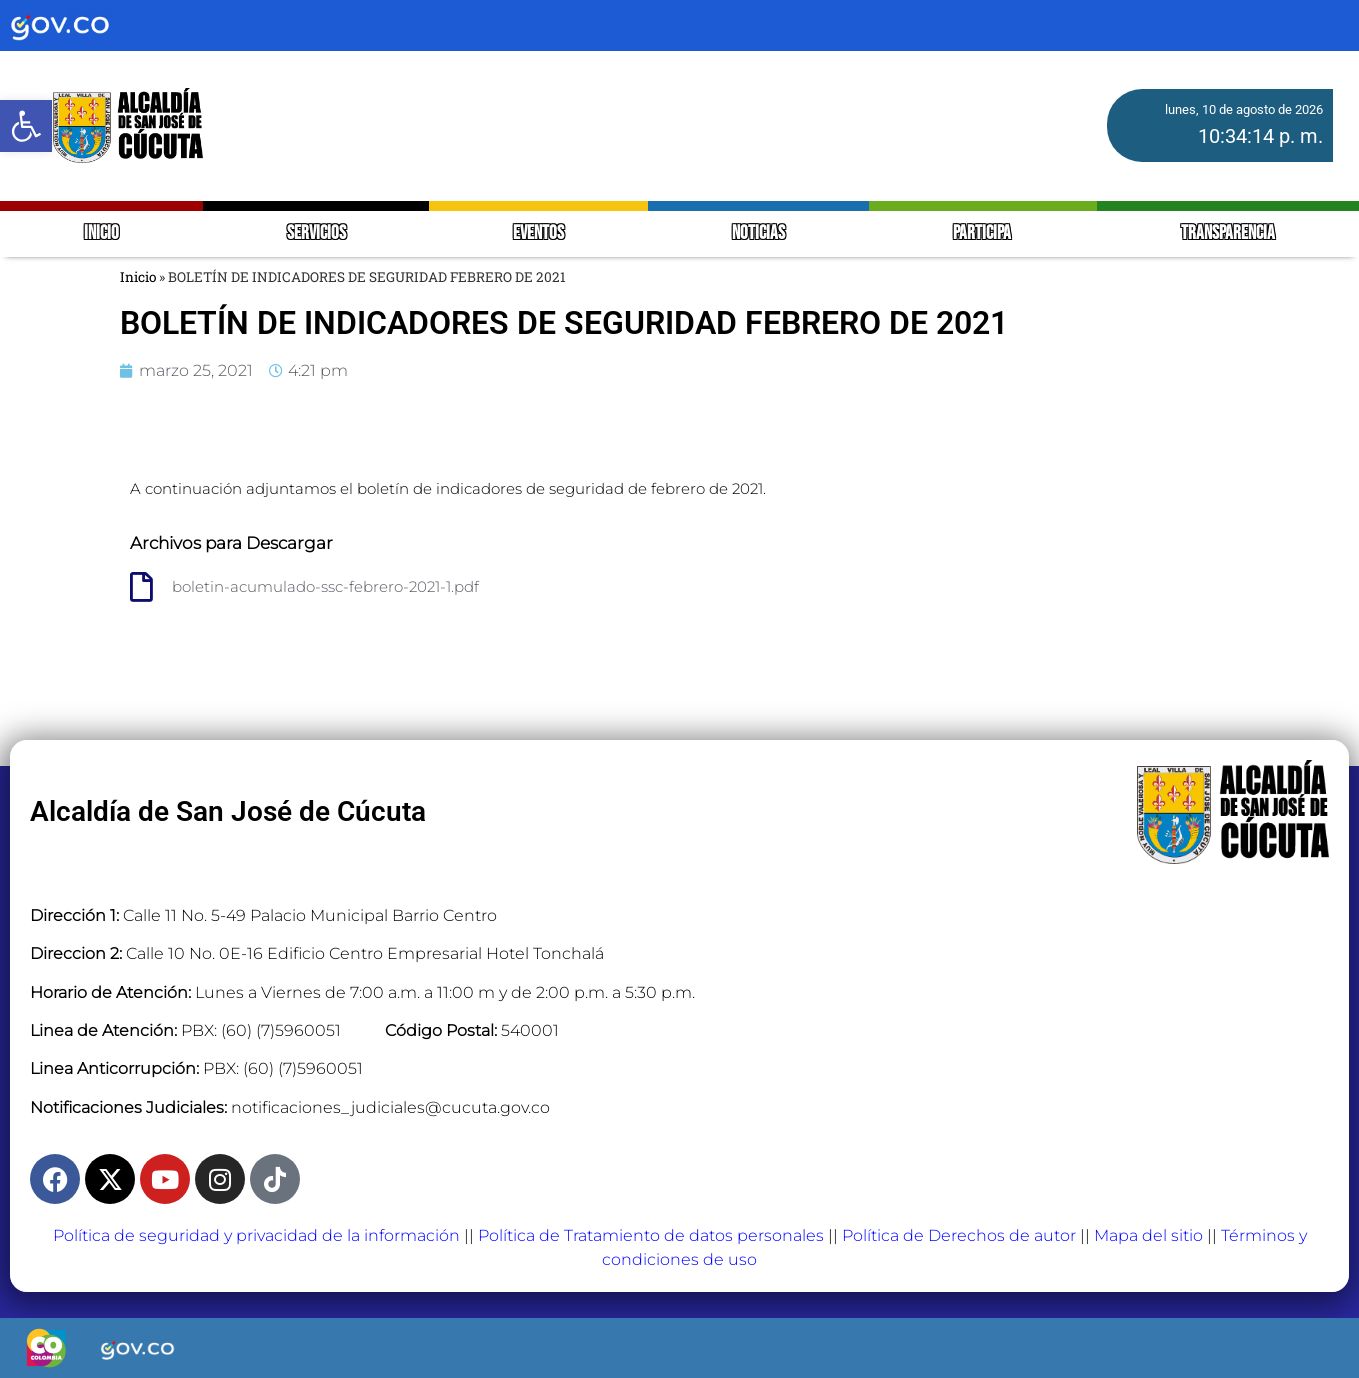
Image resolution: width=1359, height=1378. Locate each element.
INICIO (101, 233)
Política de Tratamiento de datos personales (651, 1235)
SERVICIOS (316, 233)
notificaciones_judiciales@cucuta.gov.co (390, 1107)
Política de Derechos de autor (959, 1235)
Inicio (138, 277)
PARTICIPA (983, 233)
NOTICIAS (758, 233)
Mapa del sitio (1148, 1235)
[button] (26, 126)
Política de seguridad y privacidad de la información (256, 1235)
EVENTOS (538, 233)
